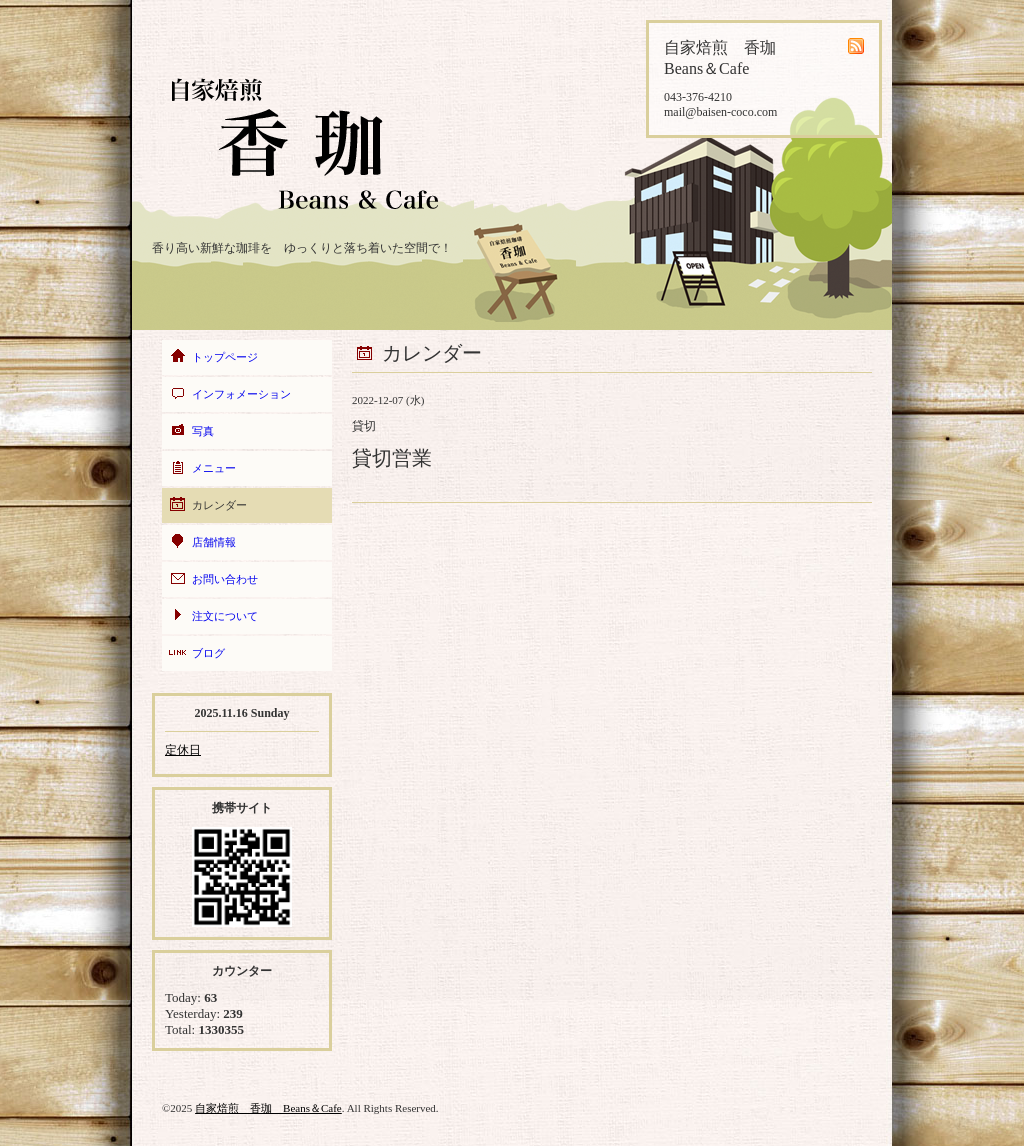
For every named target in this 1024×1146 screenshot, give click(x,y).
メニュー (214, 468)
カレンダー (219, 505)
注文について (225, 616)
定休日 (183, 750)
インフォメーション (241, 394)
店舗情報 (214, 542)
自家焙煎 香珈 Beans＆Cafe (268, 1108)
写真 (203, 431)
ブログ (208, 653)
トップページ (225, 357)
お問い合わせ (225, 579)
